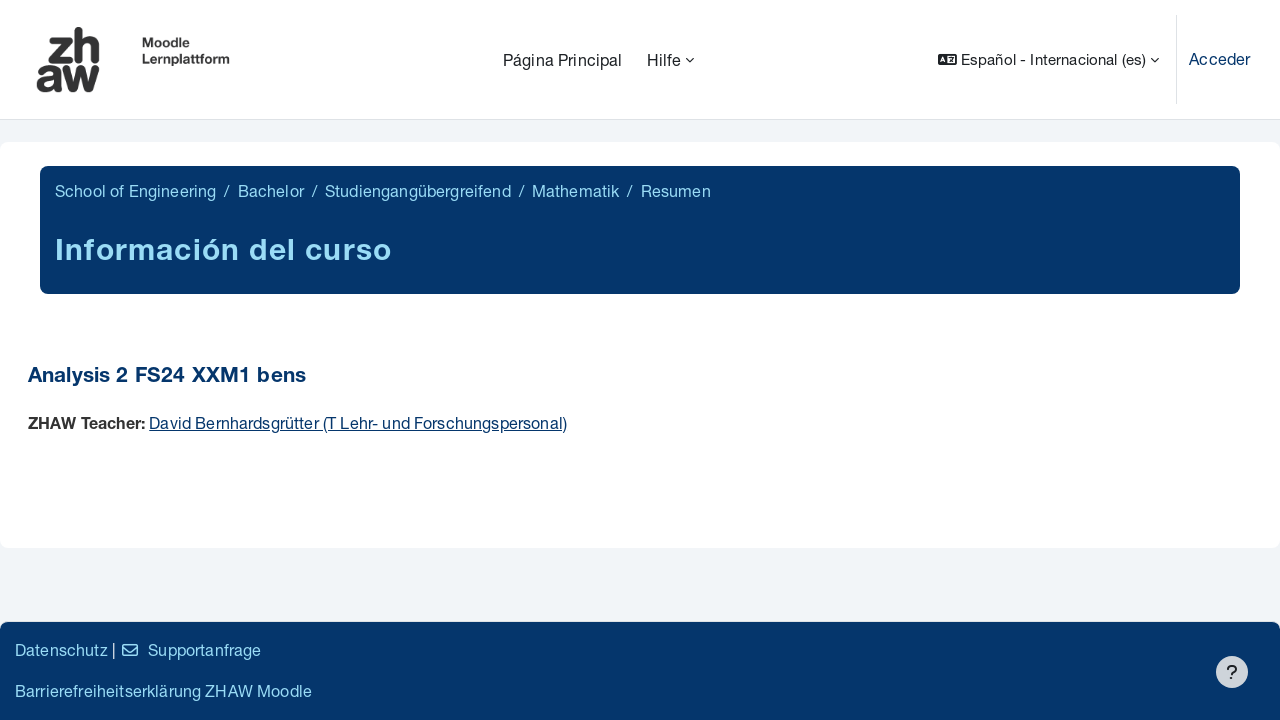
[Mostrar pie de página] (1232, 672)
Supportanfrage (190, 649)
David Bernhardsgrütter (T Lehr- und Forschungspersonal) (358, 422)
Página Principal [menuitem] (563, 59)
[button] (1048, 59)
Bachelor (271, 190)
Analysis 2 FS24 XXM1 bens (167, 377)
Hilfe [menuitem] (664, 59)
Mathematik (576, 190)
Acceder (1219, 58)
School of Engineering (135, 190)
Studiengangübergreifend (418, 190)
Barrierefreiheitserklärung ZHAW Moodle (163, 690)
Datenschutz (61, 649)
